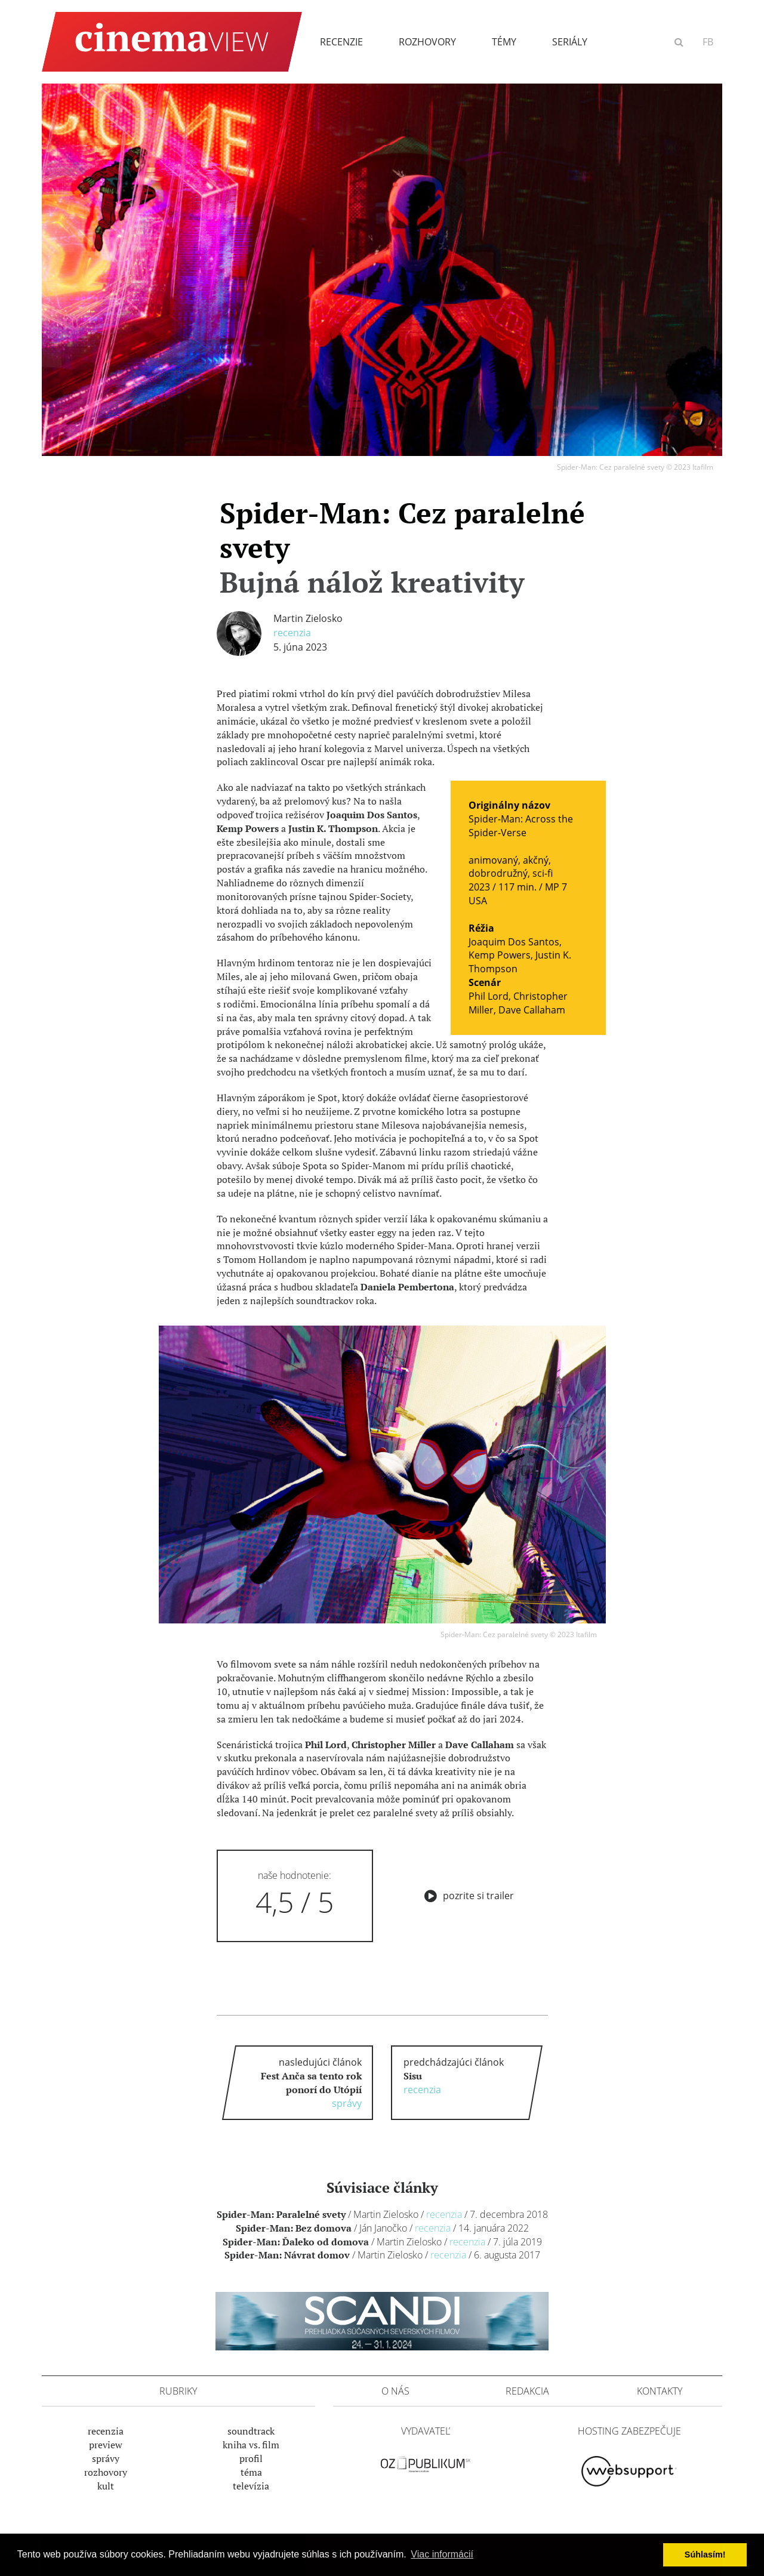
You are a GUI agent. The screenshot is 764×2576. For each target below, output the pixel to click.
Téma (251, 2472)
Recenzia (292, 632)
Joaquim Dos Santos (514, 941)
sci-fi (542, 873)
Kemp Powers (500, 955)
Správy (105, 2458)
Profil (251, 2458)
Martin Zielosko (308, 618)
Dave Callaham (531, 1009)
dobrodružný (498, 873)
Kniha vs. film (251, 2444)
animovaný (493, 860)
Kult (105, 2485)
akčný (536, 860)
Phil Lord (489, 996)
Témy (504, 41)
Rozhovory (427, 41)
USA (478, 900)
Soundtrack (251, 2431)
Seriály (569, 41)
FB (708, 41)
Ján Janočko (383, 2228)
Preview (105, 2444)
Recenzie (341, 41)
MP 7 (556, 886)
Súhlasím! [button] (705, 2554)
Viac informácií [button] (442, 2554)
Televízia (251, 2485)
